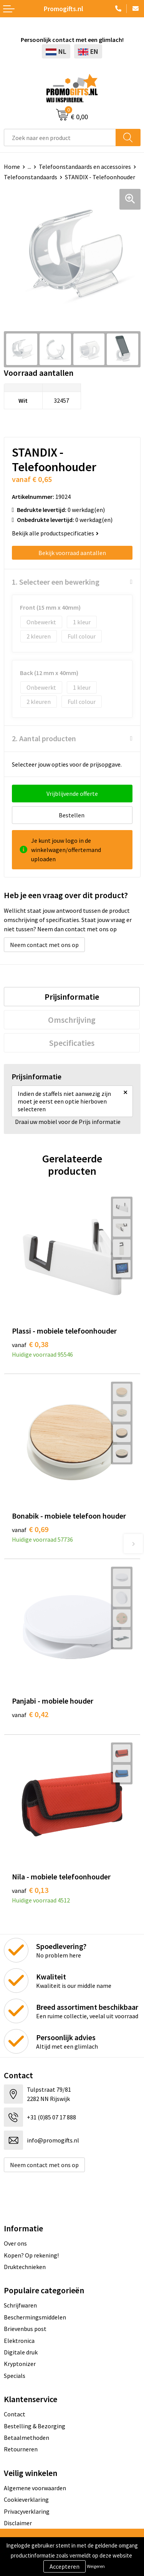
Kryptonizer (20, 2364)
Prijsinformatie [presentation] (72, 996)
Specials (14, 2375)
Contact (14, 2414)
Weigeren (96, 2566)
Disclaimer (18, 2523)
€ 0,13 (30, 1890)
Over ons (15, 2243)
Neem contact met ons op (44, 945)
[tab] (72, 996)
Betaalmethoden (26, 2437)
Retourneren (21, 2449)
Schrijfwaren (20, 2305)
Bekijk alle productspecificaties (55, 533)
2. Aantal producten (44, 738)
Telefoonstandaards (30, 177)
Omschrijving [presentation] (72, 1019)
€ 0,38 (30, 1344)
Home (12, 166)
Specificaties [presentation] (71, 1042)
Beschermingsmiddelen (35, 2317)
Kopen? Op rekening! (31, 2255)
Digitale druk (21, 2352)
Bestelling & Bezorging (34, 2426)
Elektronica (19, 2340)
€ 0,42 (30, 1714)
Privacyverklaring (27, 2511)
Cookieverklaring (26, 2499)
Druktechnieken (25, 2267)
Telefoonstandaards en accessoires (85, 166)
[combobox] (60, 137)
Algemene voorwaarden (35, 2488)
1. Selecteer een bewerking (55, 582)
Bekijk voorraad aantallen (72, 553)
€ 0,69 (30, 1529)
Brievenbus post (25, 2329)
